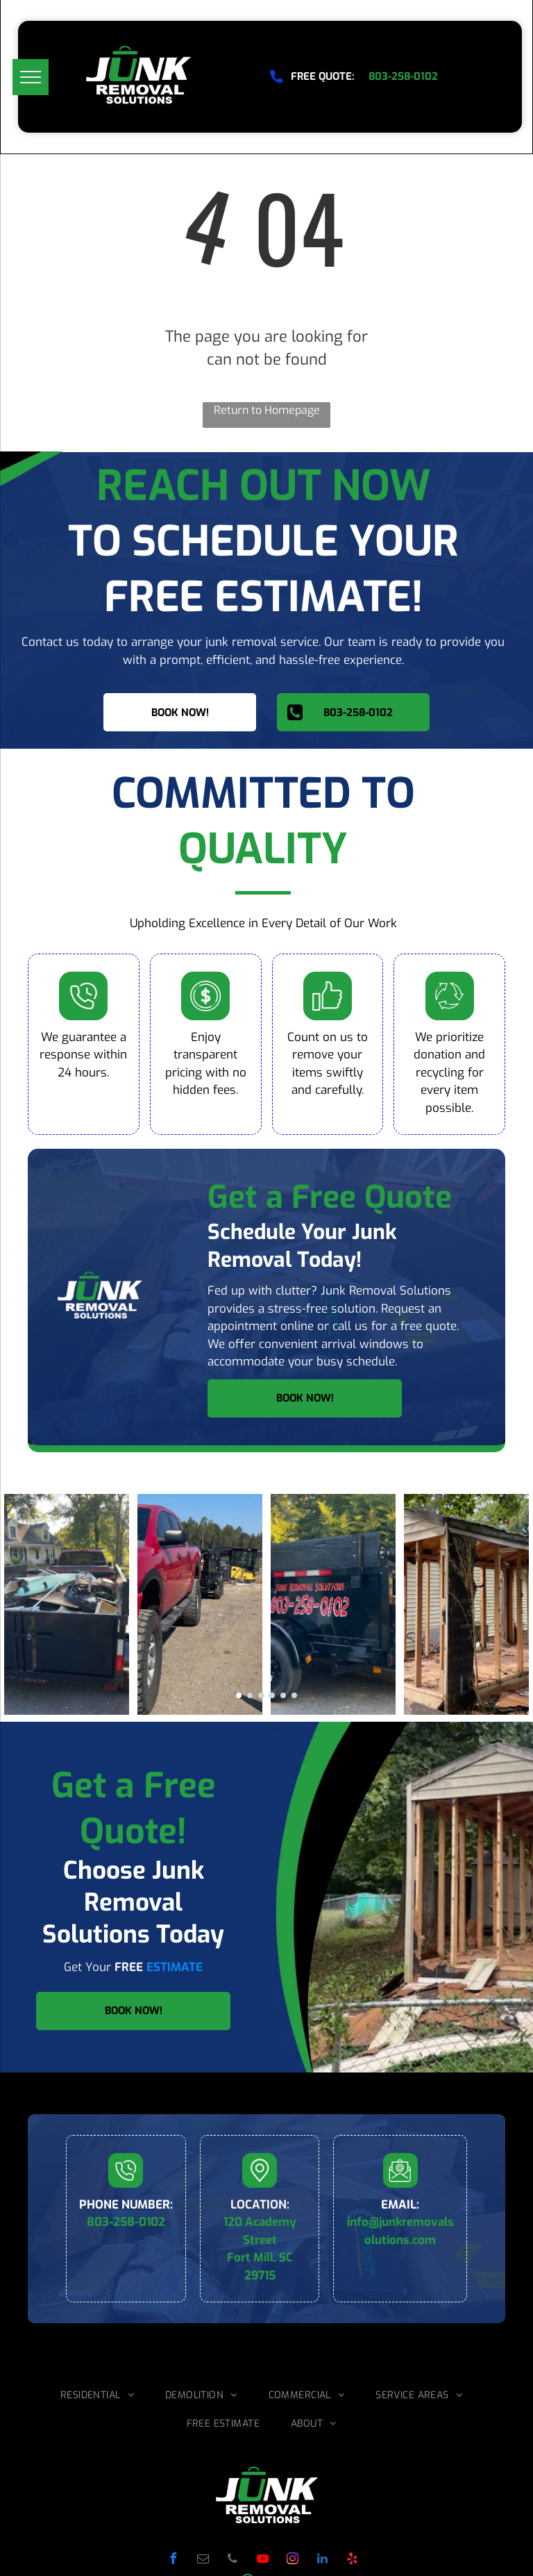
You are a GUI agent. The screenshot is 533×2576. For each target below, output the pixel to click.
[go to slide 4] (272, 1695)
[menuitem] (102, 2395)
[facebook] (173, 2560)
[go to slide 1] (239, 1695)
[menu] (30, 77)
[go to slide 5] (283, 1695)
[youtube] (262, 2560)
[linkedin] (322, 2560)
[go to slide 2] (250, 1695)
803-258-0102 (126, 2222)
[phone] (232, 2560)
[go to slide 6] (294, 1695)
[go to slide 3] (261, 1695)
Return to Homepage (267, 410)
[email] (203, 2560)
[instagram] (292, 2560)
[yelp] (352, 2560)
